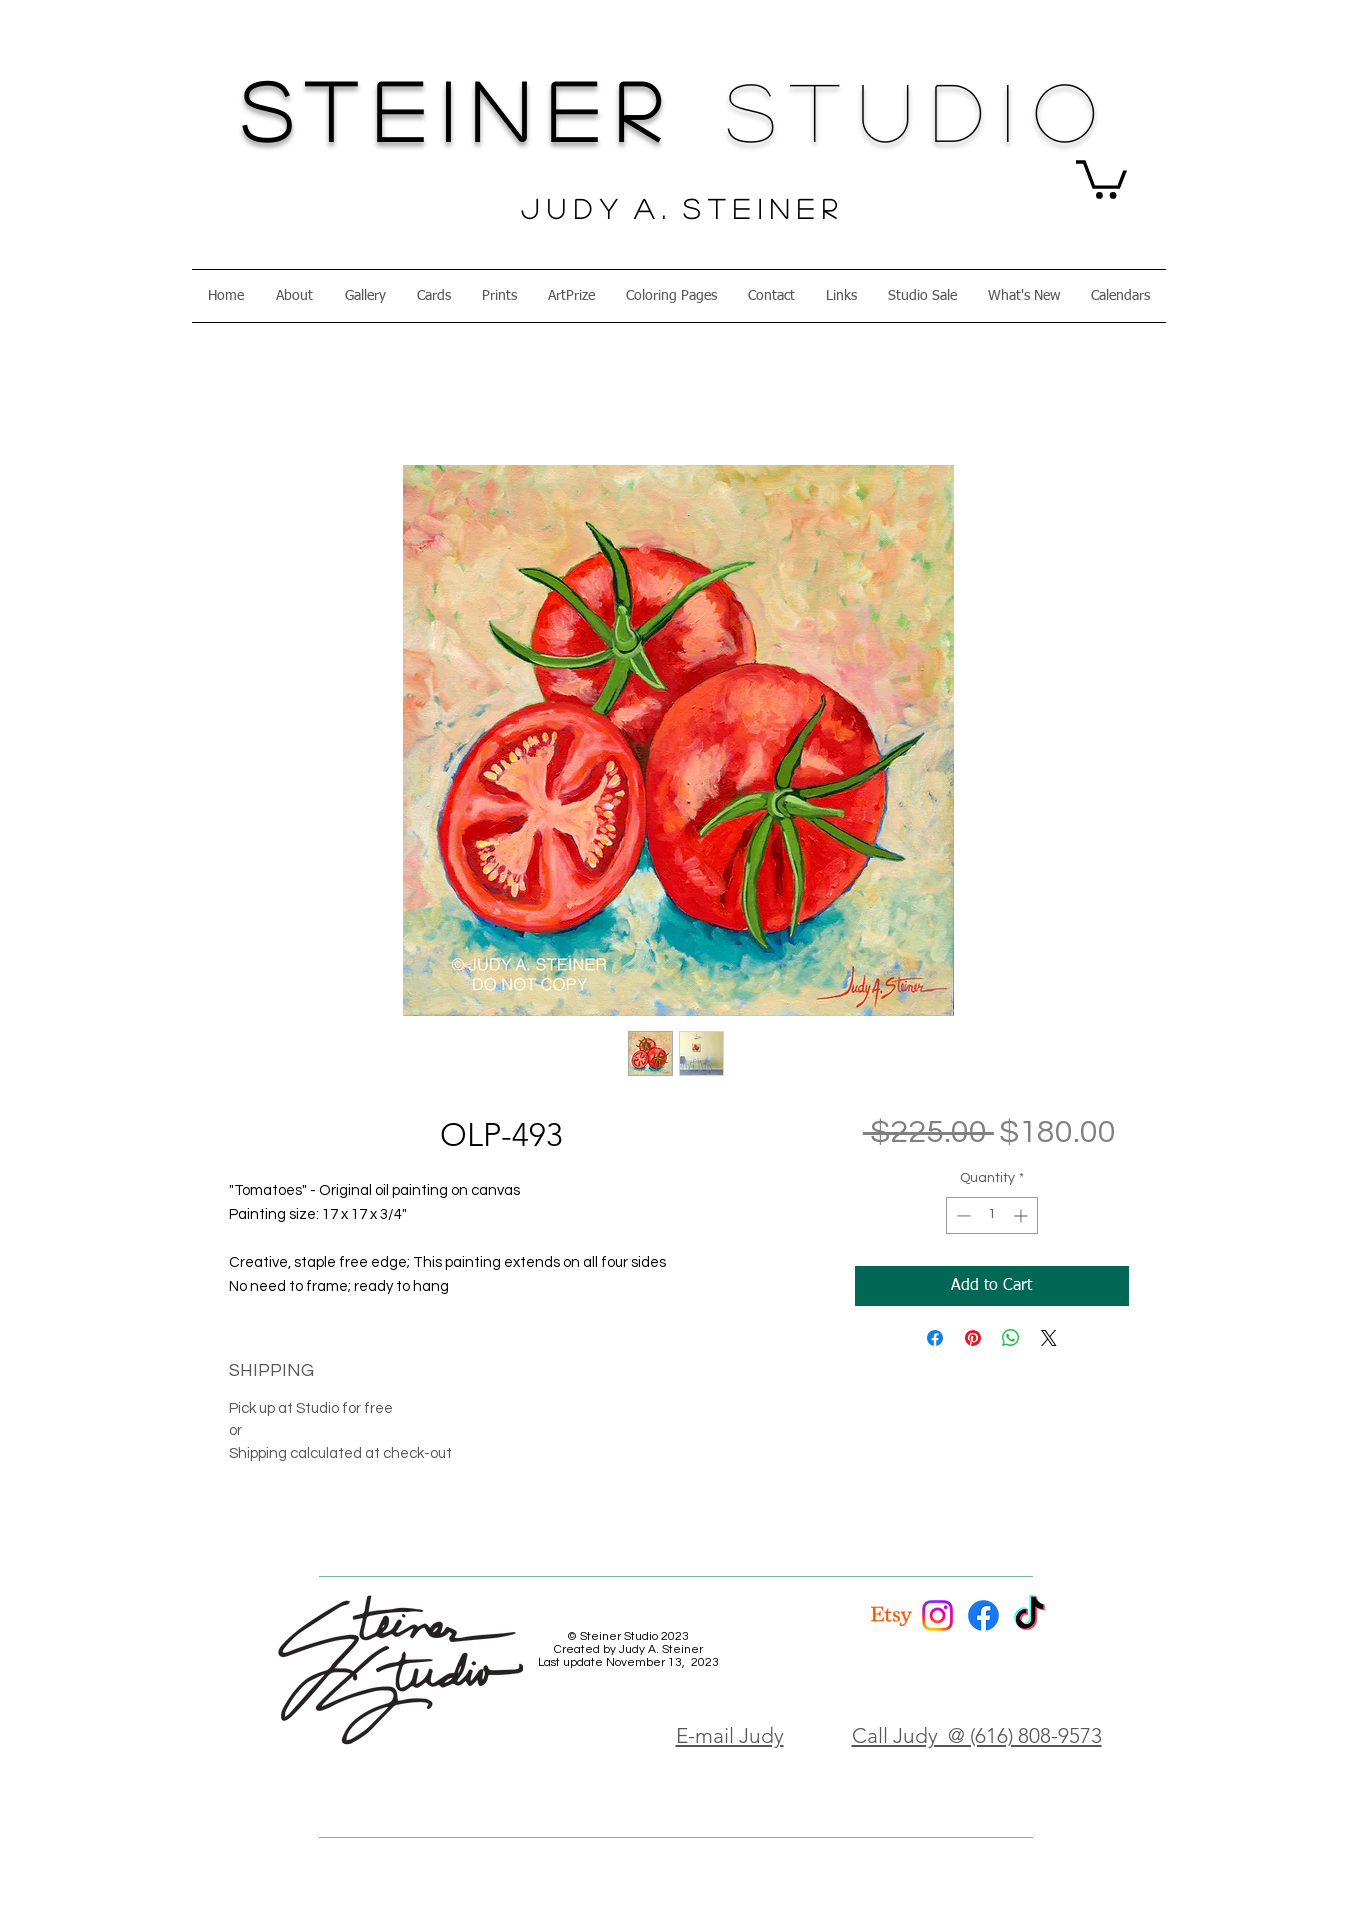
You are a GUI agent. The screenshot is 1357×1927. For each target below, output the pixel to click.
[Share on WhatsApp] (1011, 1338)
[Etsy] (891, 1615)
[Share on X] (1049, 1338)
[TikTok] (1029, 1615)
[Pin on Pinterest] (973, 1338)
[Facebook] (983, 1615)
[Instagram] (937, 1615)
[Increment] (1022, 1215)
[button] (1101, 177)
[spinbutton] (992, 1215)
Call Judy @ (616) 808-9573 (977, 1735)
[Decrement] (961, 1215)
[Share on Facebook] (935, 1338)
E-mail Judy (730, 1735)
